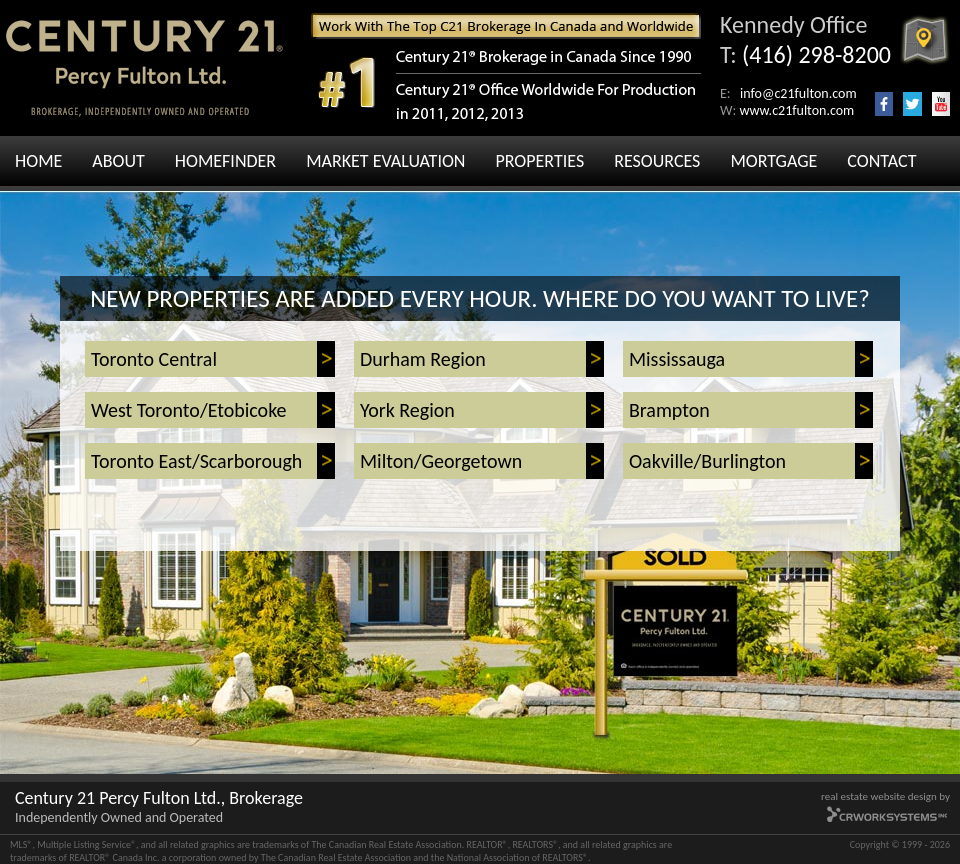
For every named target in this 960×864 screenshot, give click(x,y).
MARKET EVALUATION (385, 161)
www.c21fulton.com (796, 110)
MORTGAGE (773, 161)
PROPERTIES (539, 161)
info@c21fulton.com (798, 93)
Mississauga (677, 359)
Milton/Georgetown (441, 461)
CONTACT (881, 161)
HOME (38, 161)
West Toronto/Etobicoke (189, 410)
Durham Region (423, 359)
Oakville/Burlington (707, 461)
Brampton (669, 410)
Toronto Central (154, 359)
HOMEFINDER (225, 161)
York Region (407, 410)
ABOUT (118, 161)
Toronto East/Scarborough (196, 461)
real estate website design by (885, 796)
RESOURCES (657, 161)
